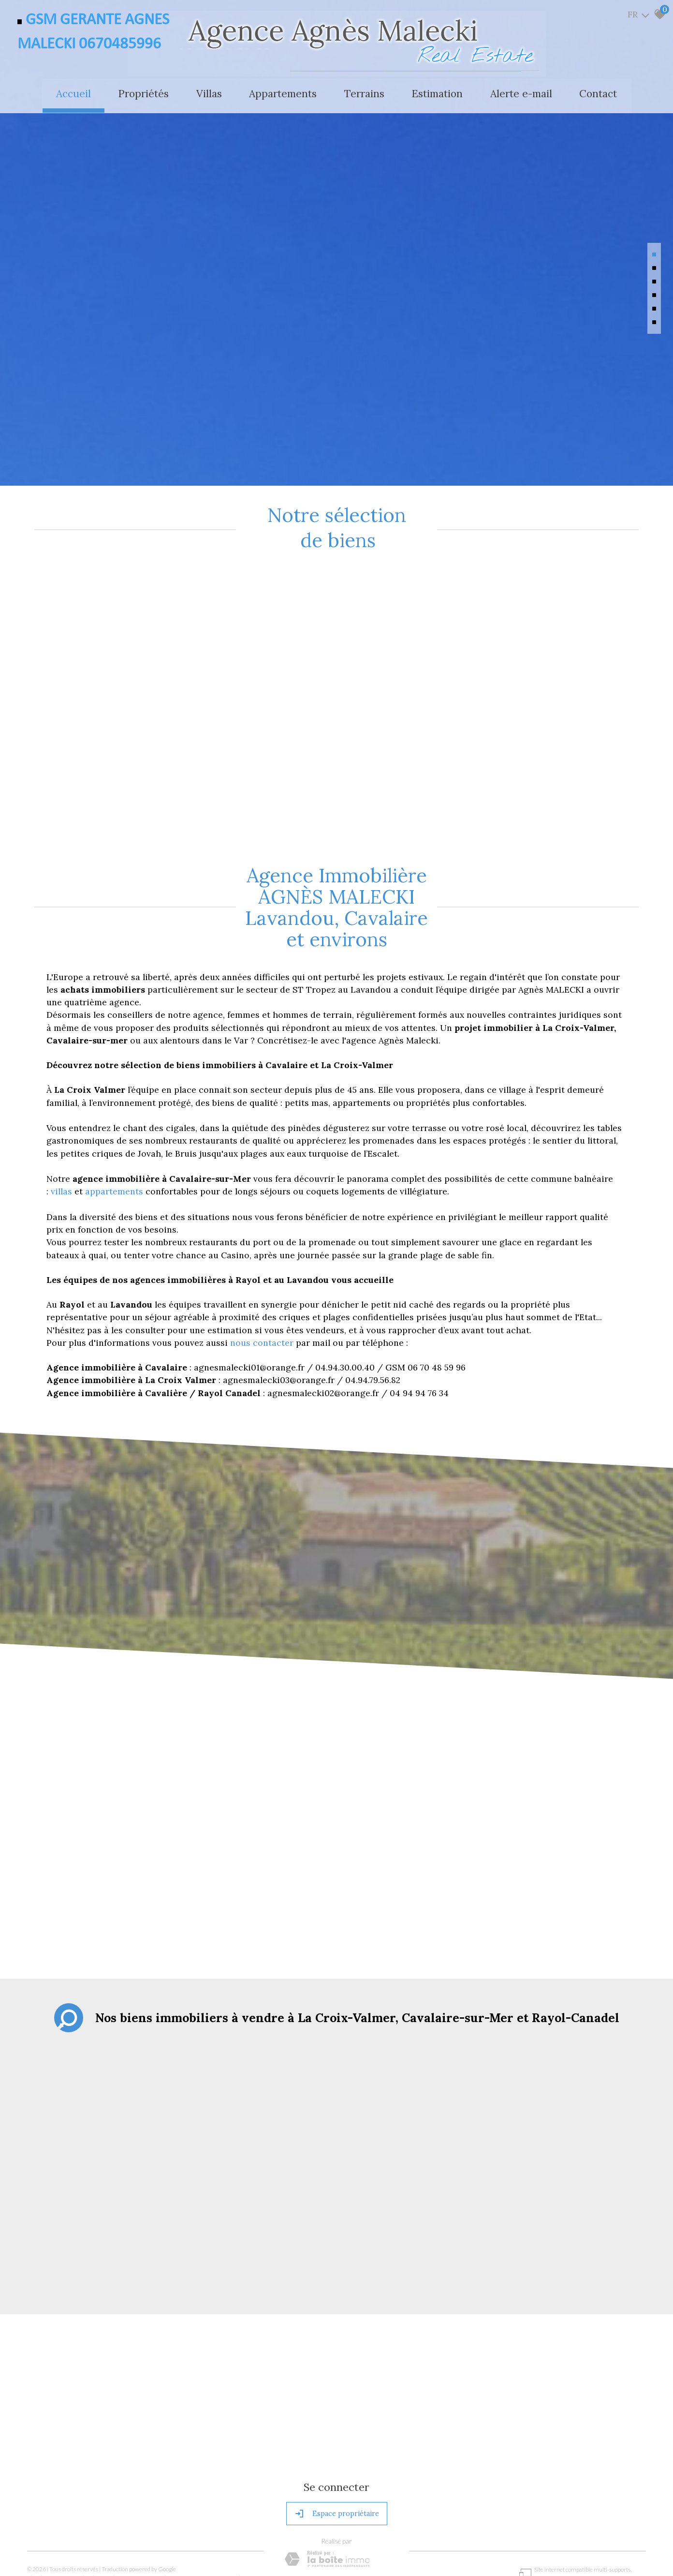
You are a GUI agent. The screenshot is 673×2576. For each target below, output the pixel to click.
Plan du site (41, 2479)
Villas (208, 92)
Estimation (438, 92)
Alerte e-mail (523, 92)
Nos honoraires (121, 2479)
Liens (149, 2479)
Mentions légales (79, 2479)
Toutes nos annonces (204, 2479)
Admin (167, 2479)
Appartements (283, 92)
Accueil (71, 92)
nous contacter (261, 1245)
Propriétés (142, 92)
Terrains (365, 92)
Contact (601, 92)
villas (62, 1094)
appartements (115, 1094)
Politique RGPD (252, 2479)
